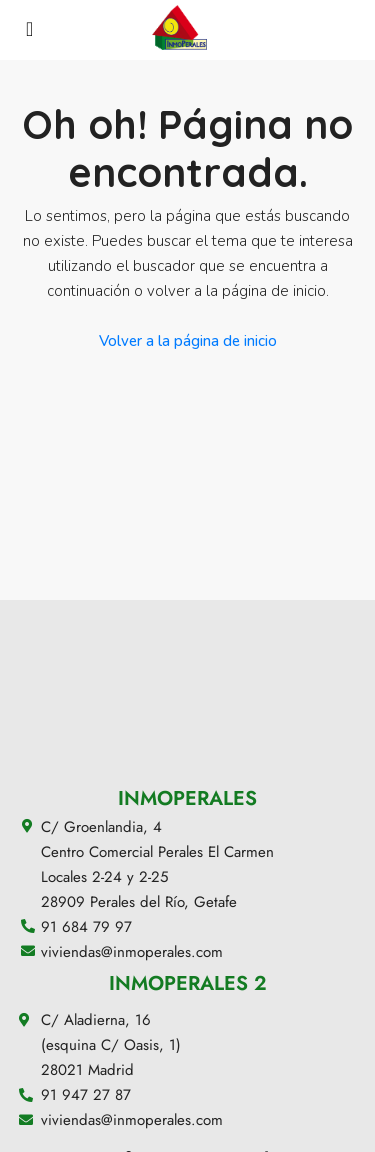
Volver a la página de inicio (188, 341)
